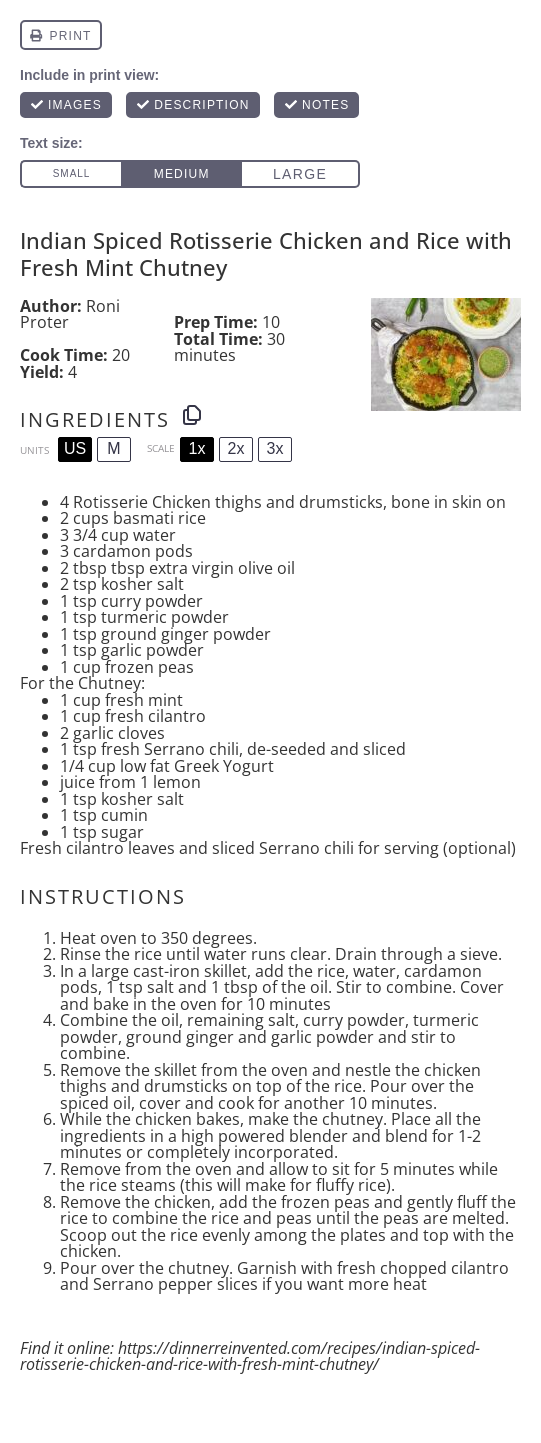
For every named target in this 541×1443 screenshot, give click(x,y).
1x (197, 448)
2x (236, 448)
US (75, 448)
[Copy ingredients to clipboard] (192, 415)
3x (275, 448)
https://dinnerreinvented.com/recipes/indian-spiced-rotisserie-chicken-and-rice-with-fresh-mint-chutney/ (250, 1356)
